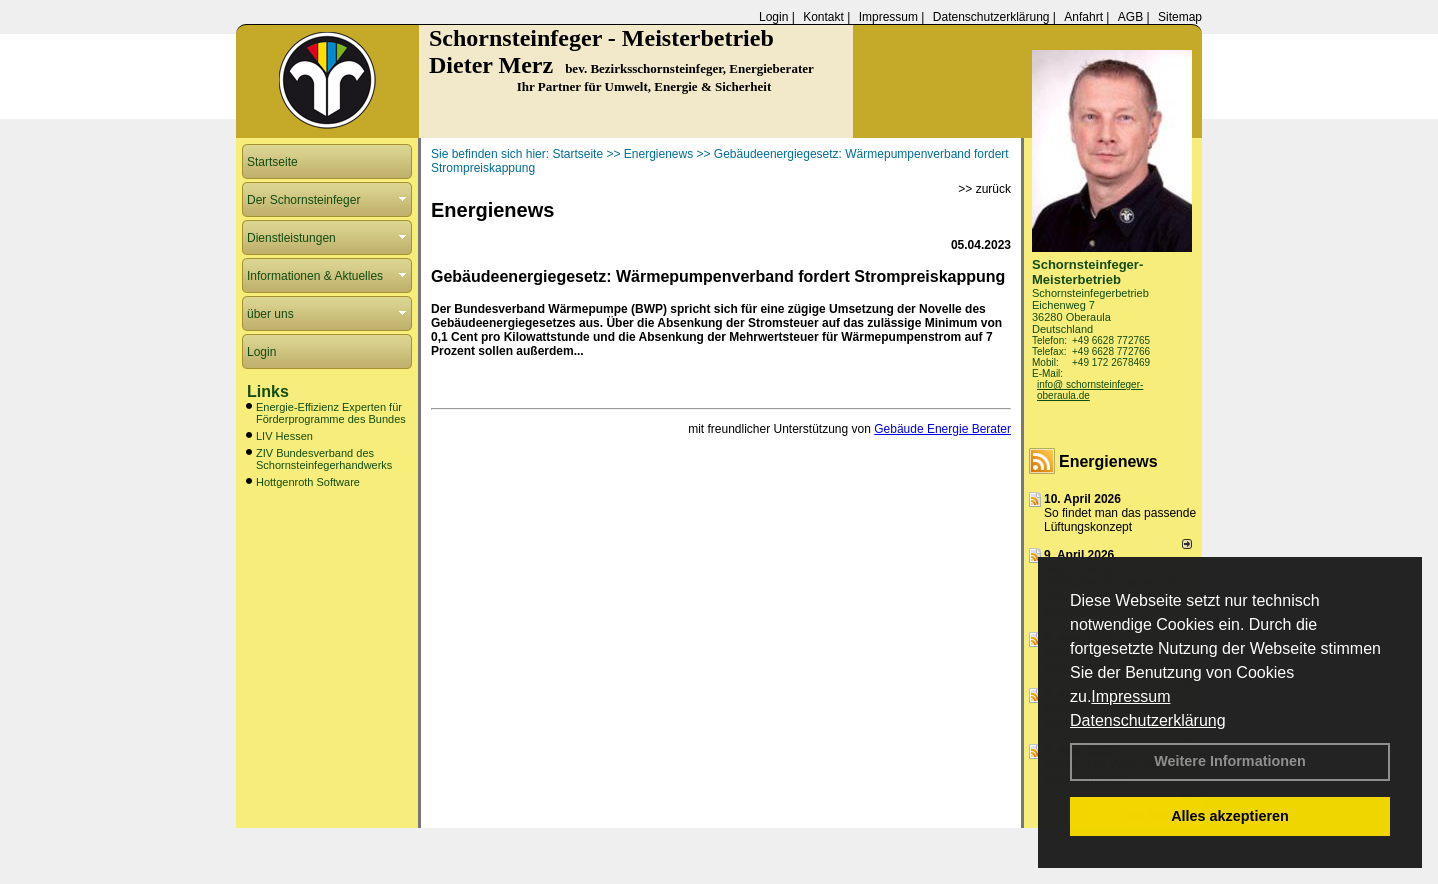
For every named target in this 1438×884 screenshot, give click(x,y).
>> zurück (984, 189)
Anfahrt (1083, 17)
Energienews (1108, 461)
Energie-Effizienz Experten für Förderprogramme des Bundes (331, 413)
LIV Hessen (284, 436)
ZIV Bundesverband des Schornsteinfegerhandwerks (324, 459)
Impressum (1130, 696)
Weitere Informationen (1230, 761)
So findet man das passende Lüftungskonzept (1120, 520)
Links (268, 391)
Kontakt (823, 17)
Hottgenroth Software (308, 482)
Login (773, 17)
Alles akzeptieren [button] (1230, 816)
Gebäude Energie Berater (942, 429)
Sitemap (1180, 17)
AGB (1130, 17)
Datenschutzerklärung (1148, 720)
